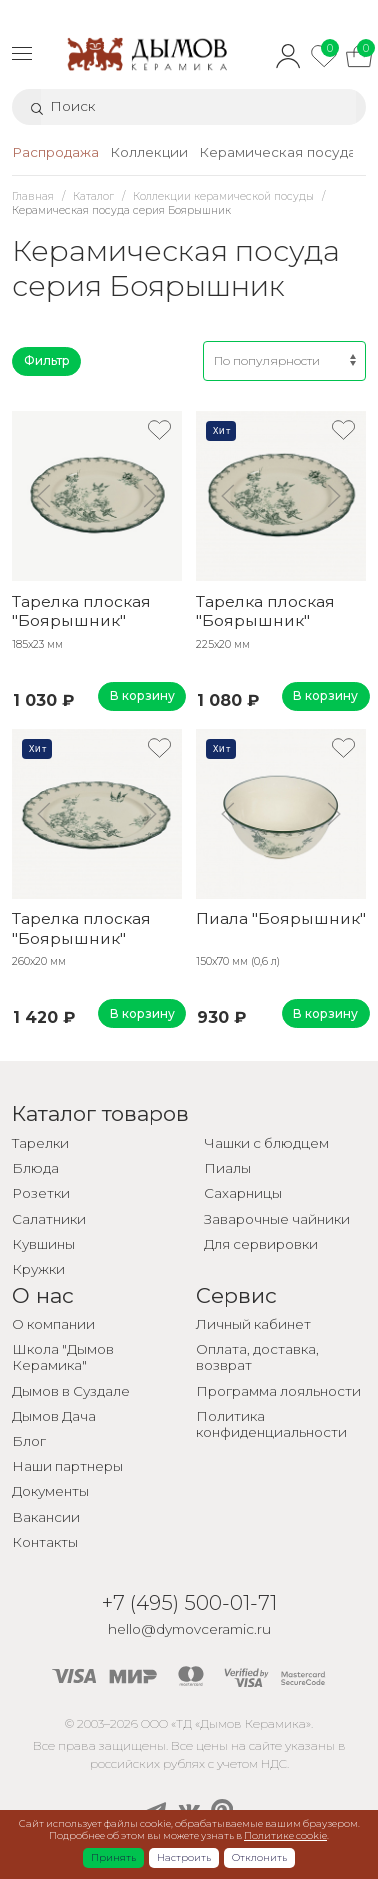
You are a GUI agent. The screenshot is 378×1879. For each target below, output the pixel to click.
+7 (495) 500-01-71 (189, 1602)
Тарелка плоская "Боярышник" (81, 611)
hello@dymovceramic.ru (189, 1629)
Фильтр (47, 360)
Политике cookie (285, 1835)
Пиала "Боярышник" (281, 918)
